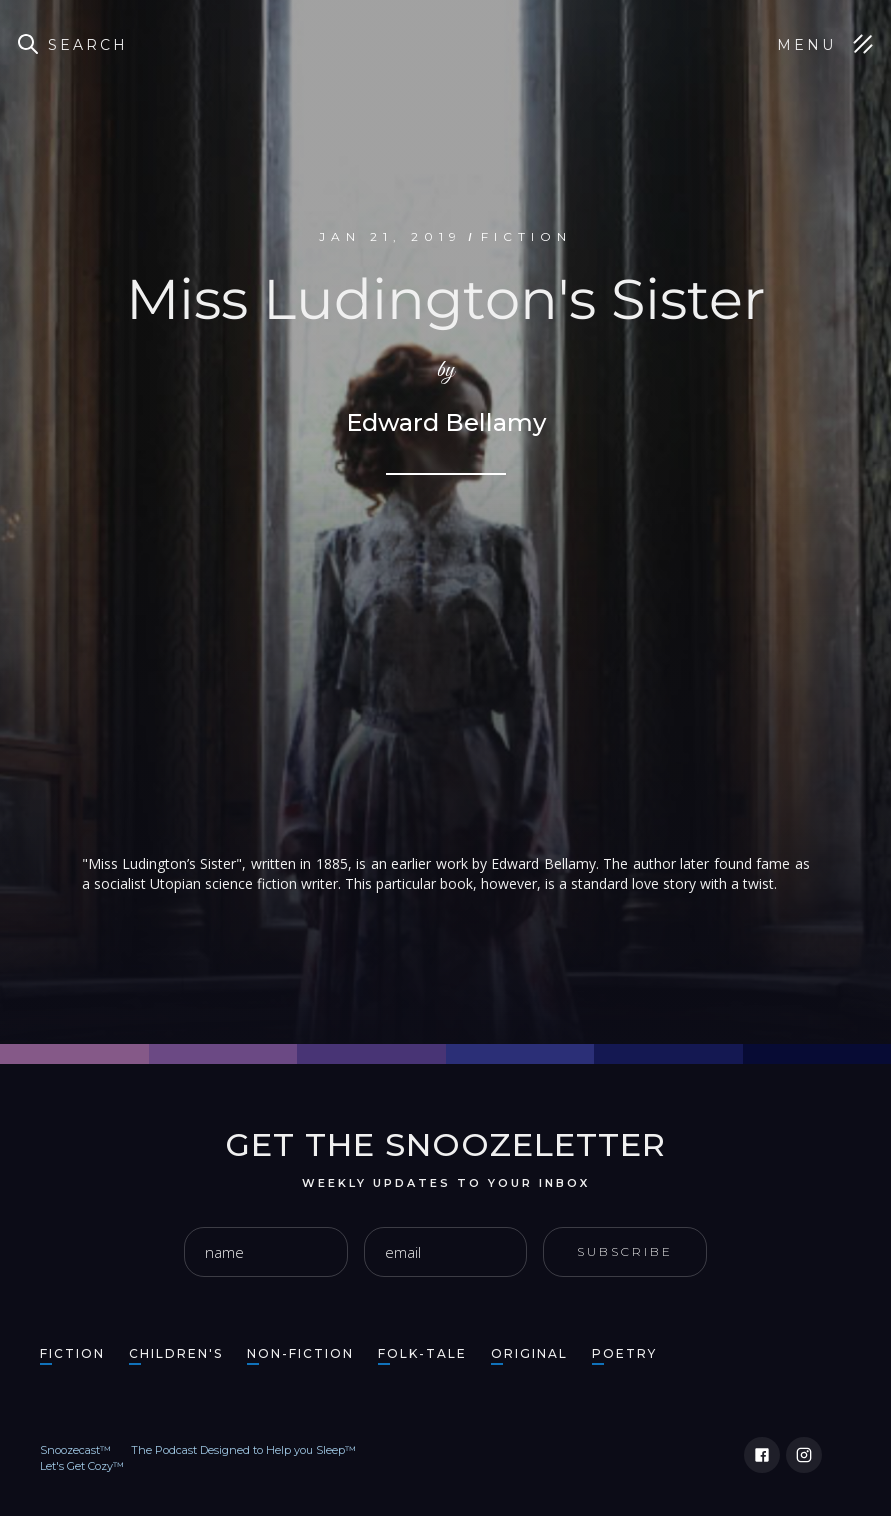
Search (88, 45)
